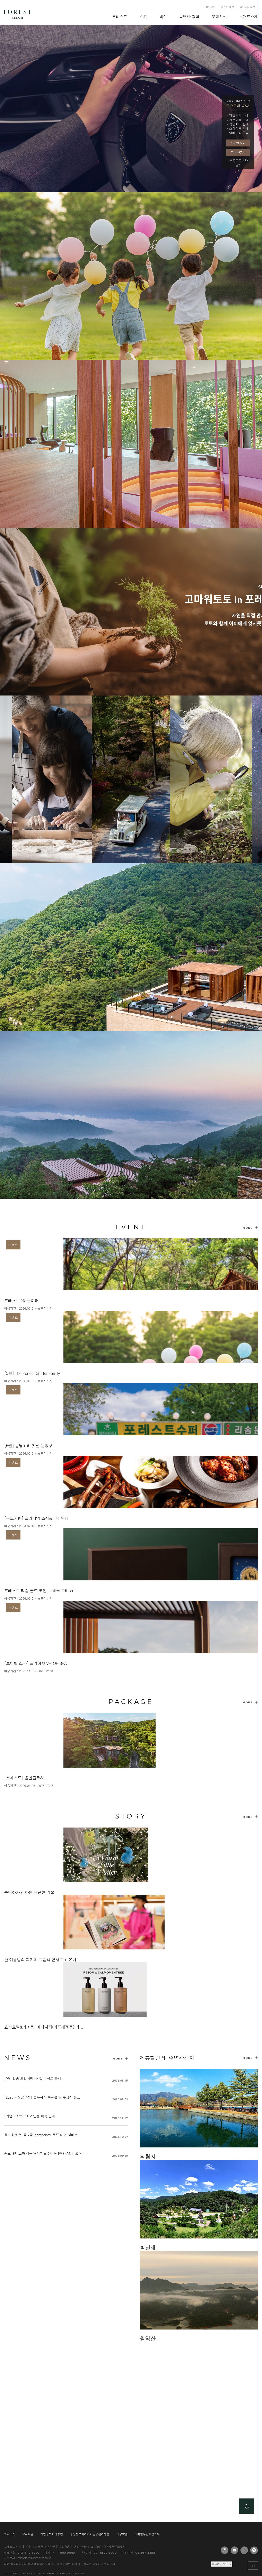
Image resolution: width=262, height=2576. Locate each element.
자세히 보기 (238, 143)
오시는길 (27, 2534)
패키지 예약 (227, 7)
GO (253, 2566)
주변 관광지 (238, 152)
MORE (250, 1227)
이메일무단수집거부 (147, 2534)
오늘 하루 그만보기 (238, 160)
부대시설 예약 (247, 7)
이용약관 (122, 2534)
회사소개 (9, 2534)
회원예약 (210, 7)
